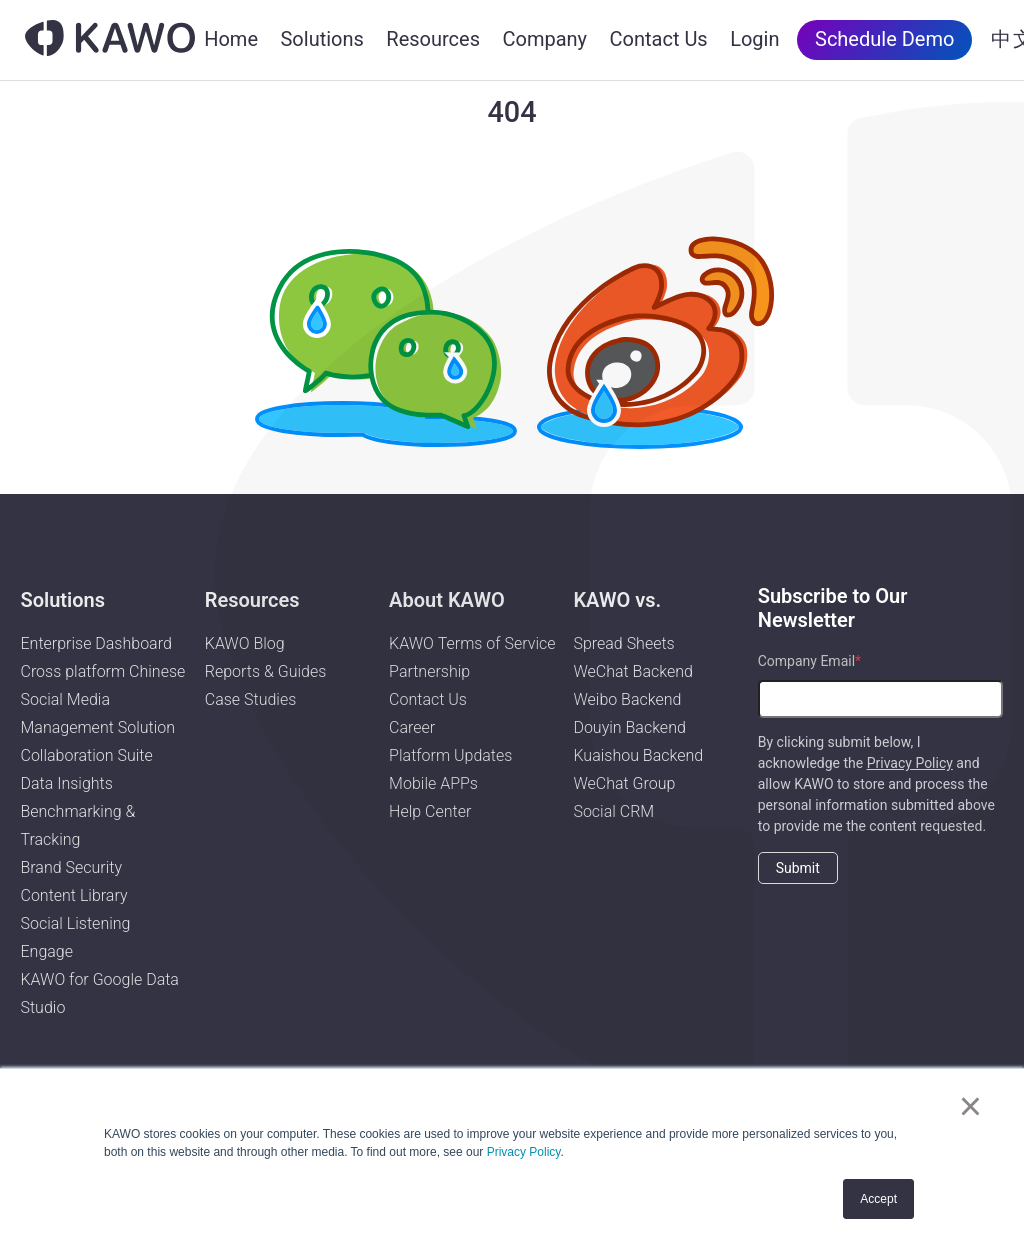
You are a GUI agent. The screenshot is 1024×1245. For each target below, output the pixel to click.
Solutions (321, 39)
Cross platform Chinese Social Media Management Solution (102, 699)
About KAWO (447, 600)
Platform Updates (450, 755)
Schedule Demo (884, 39)
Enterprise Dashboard (95, 643)
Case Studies (251, 699)
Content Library (73, 895)
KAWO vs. (617, 600)
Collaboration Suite (86, 755)
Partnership (429, 671)
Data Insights (66, 783)
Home (231, 39)
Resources (433, 39)
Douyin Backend (629, 727)
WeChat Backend (632, 671)
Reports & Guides (266, 671)
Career (412, 727)
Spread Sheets (623, 643)
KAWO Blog (245, 643)
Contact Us (659, 39)
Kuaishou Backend (638, 755)
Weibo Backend (627, 699)
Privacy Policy (524, 1152)
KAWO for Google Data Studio (99, 993)
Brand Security (71, 867)
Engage (46, 951)
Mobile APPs (433, 783)
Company (544, 39)
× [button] (970, 1106)
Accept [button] (878, 1199)
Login (754, 39)
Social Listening (75, 923)
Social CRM (613, 811)
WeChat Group (624, 783)
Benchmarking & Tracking (77, 825)
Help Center (430, 811)
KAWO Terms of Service (474, 643)
